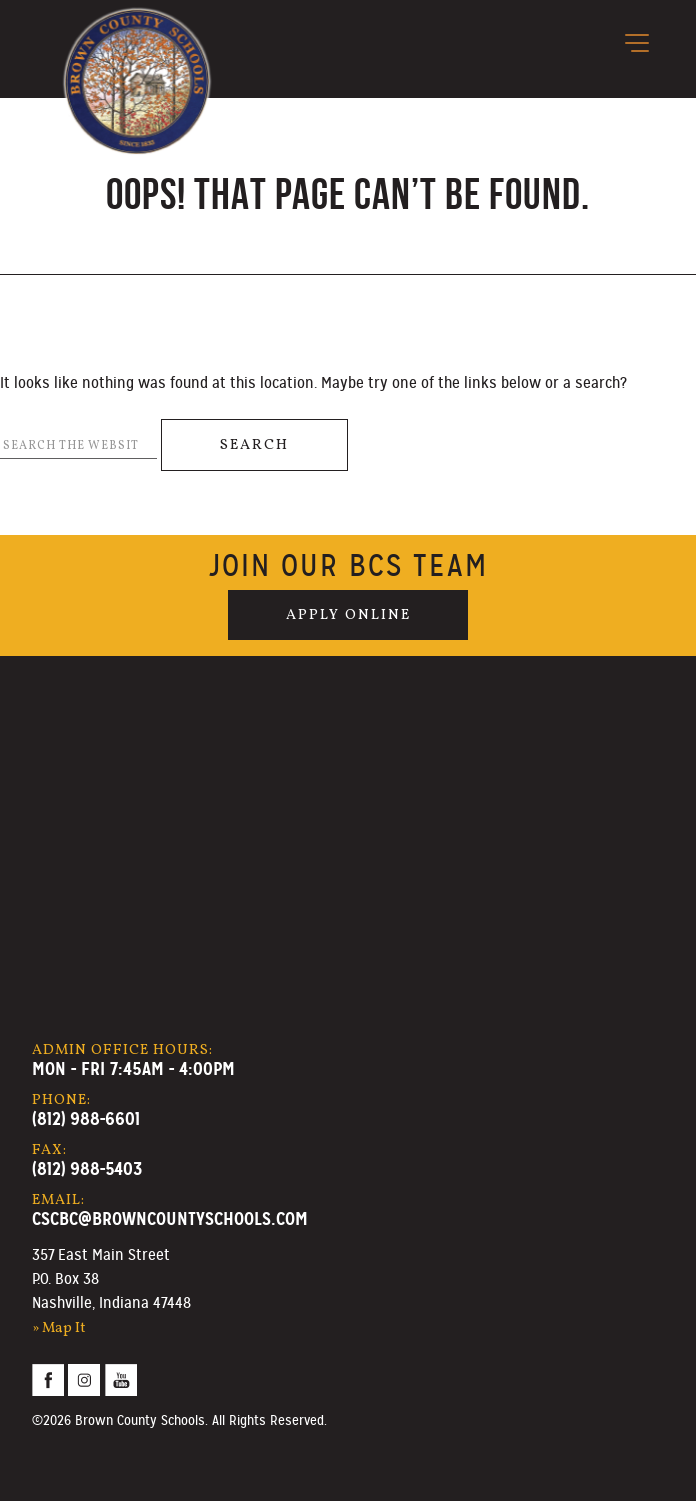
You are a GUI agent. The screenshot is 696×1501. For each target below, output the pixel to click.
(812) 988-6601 (86, 1118)
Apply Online (348, 615)
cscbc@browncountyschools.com (170, 1218)
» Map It (59, 1328)
